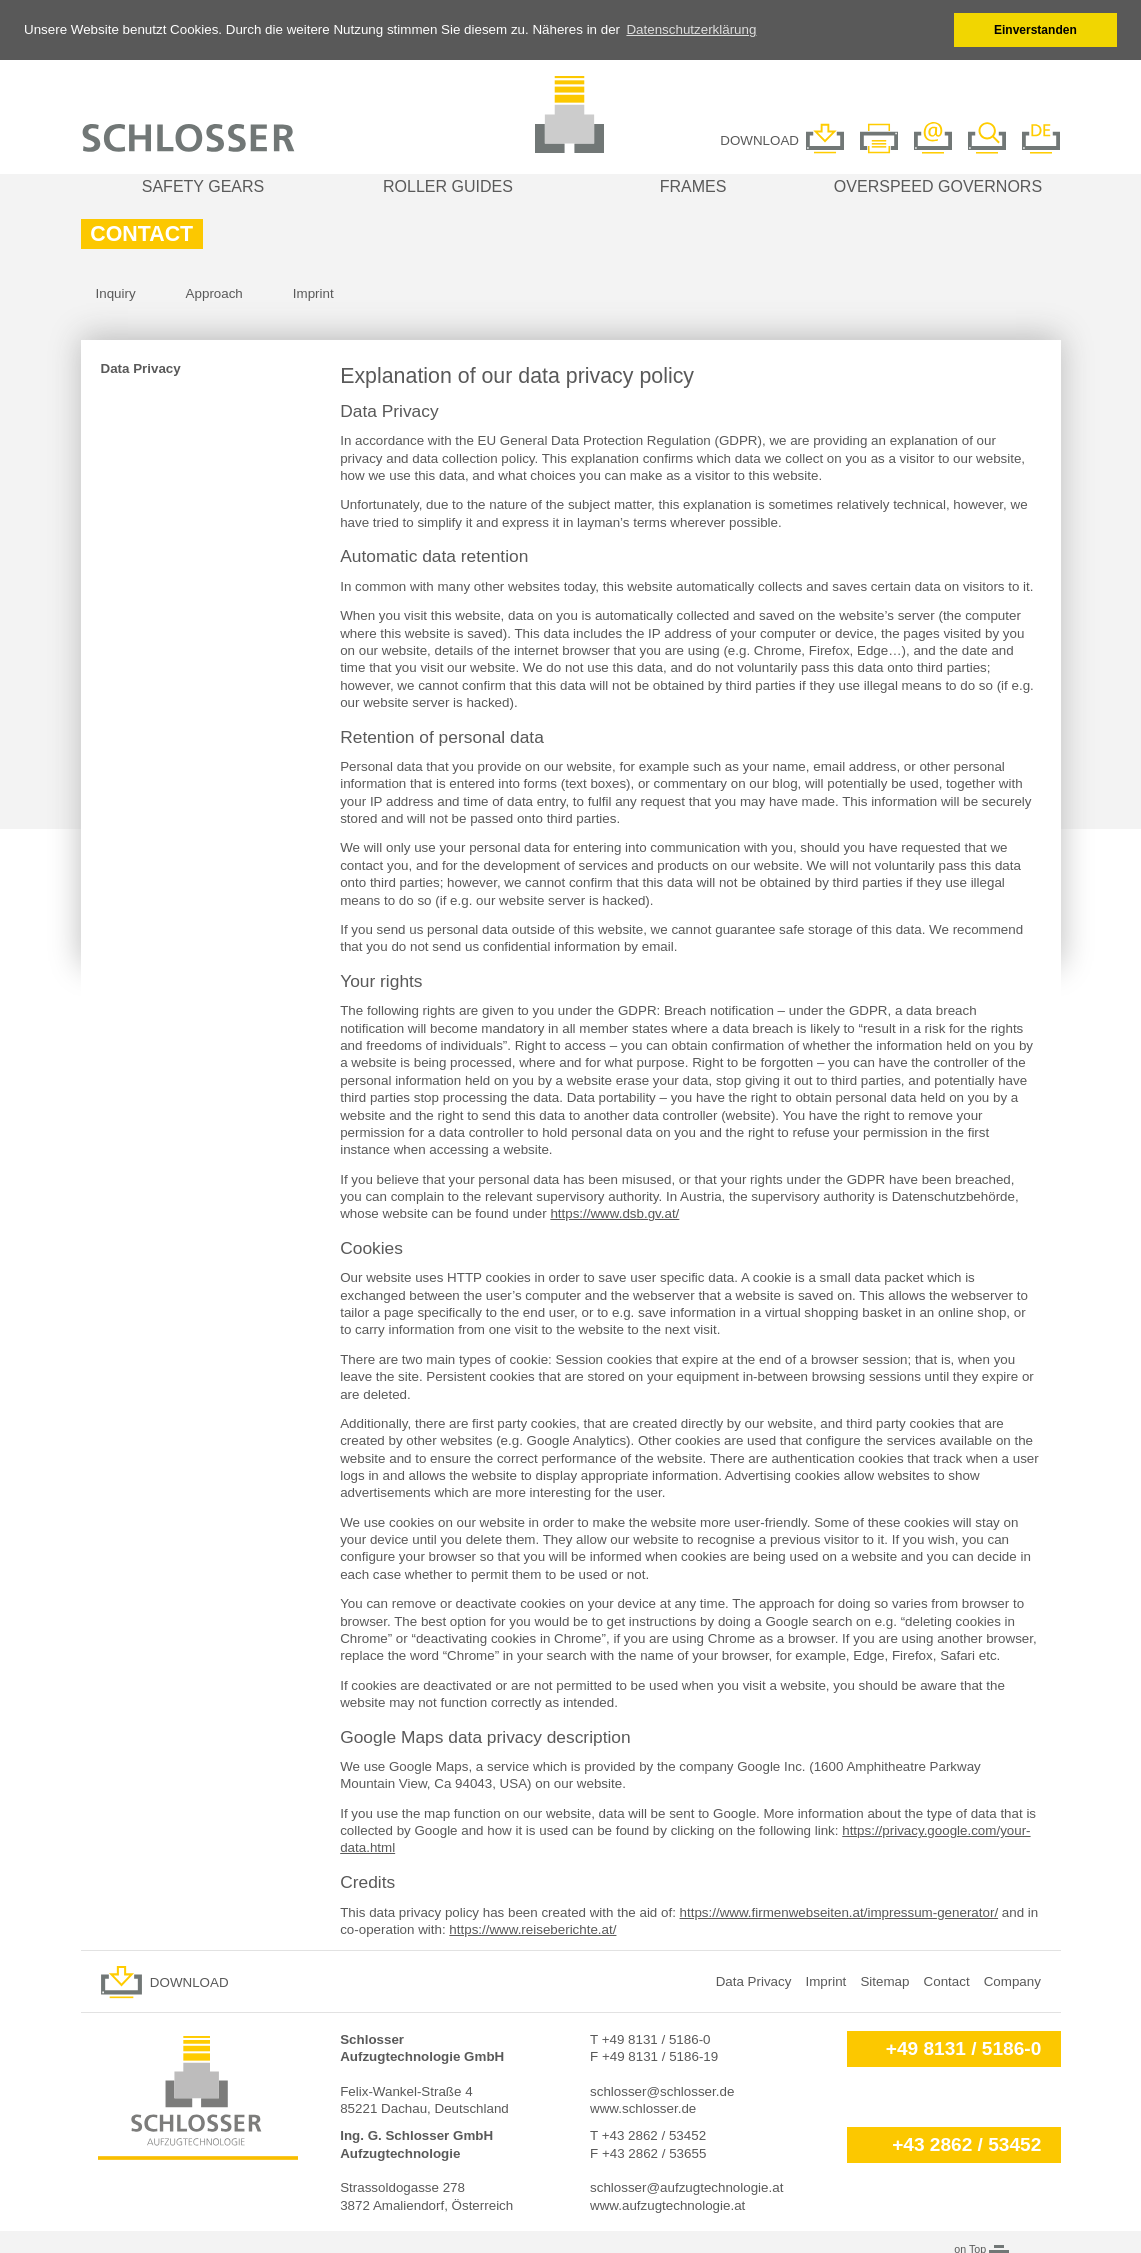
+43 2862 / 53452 (966, 2143)
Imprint (313, 292)
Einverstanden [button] (1035, 30)
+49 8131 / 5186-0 (964, 2046)
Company (1012, 1980)
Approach (214, 292)
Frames (693, 185)
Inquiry (116, 292)
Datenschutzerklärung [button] (691, 29)
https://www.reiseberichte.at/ (532, 1928)
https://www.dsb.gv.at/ (614, 1212)
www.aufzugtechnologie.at (667, 2204)
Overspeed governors (938, 185)
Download (189, 1981)
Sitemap (884, 1980)
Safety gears (203, 185)
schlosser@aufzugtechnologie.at (686, 2186)
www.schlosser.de (643, 2107)
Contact (947, 1980)
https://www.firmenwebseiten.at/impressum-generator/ (839, 1910)
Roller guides (448, 185)
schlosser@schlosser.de (662, 2089)
